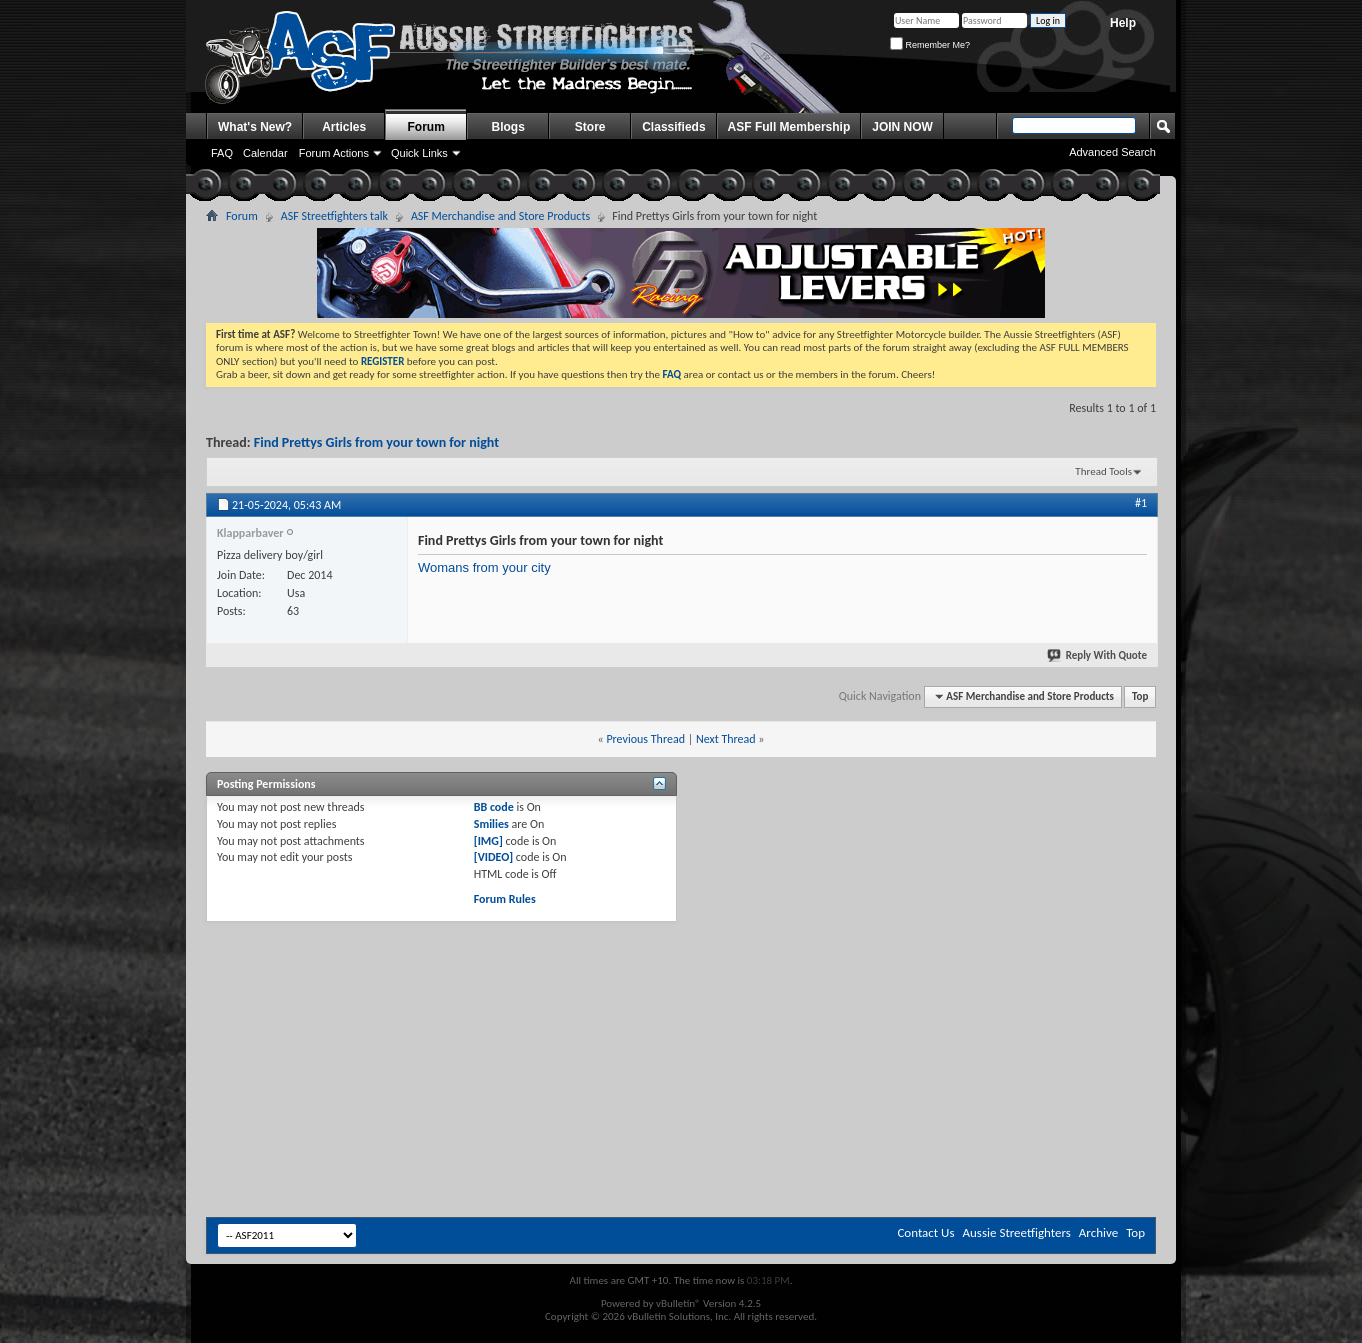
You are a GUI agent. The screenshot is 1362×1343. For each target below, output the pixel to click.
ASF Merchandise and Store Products (500, 216)
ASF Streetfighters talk (334, 216)
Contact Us (925, 1232)
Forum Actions (334, 153)
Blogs (508, 127)
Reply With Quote (1098, 655)
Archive (1098, 1232)
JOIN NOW (902, 127)
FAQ (222, 153)
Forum (426, 127)
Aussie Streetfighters (1017, 1232)
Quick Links (419, 153)
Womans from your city (484, 567)
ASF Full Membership (789, 127)
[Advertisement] (681, 977)
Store (590, 127)
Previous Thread (645, 739)
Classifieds (673, 127)
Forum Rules (505, 899)
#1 (1141, 503)
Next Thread (726, 739)
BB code (494, 807)
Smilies (491, 824)
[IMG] (488, 841)
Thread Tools (1103, 471)
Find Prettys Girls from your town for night (376, 442)
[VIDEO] (493, 857)
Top (1140, 696)
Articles (344, 127)
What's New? (255, 127)
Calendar (265, 153)
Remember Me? (930, 45)
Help (1123, 23)
